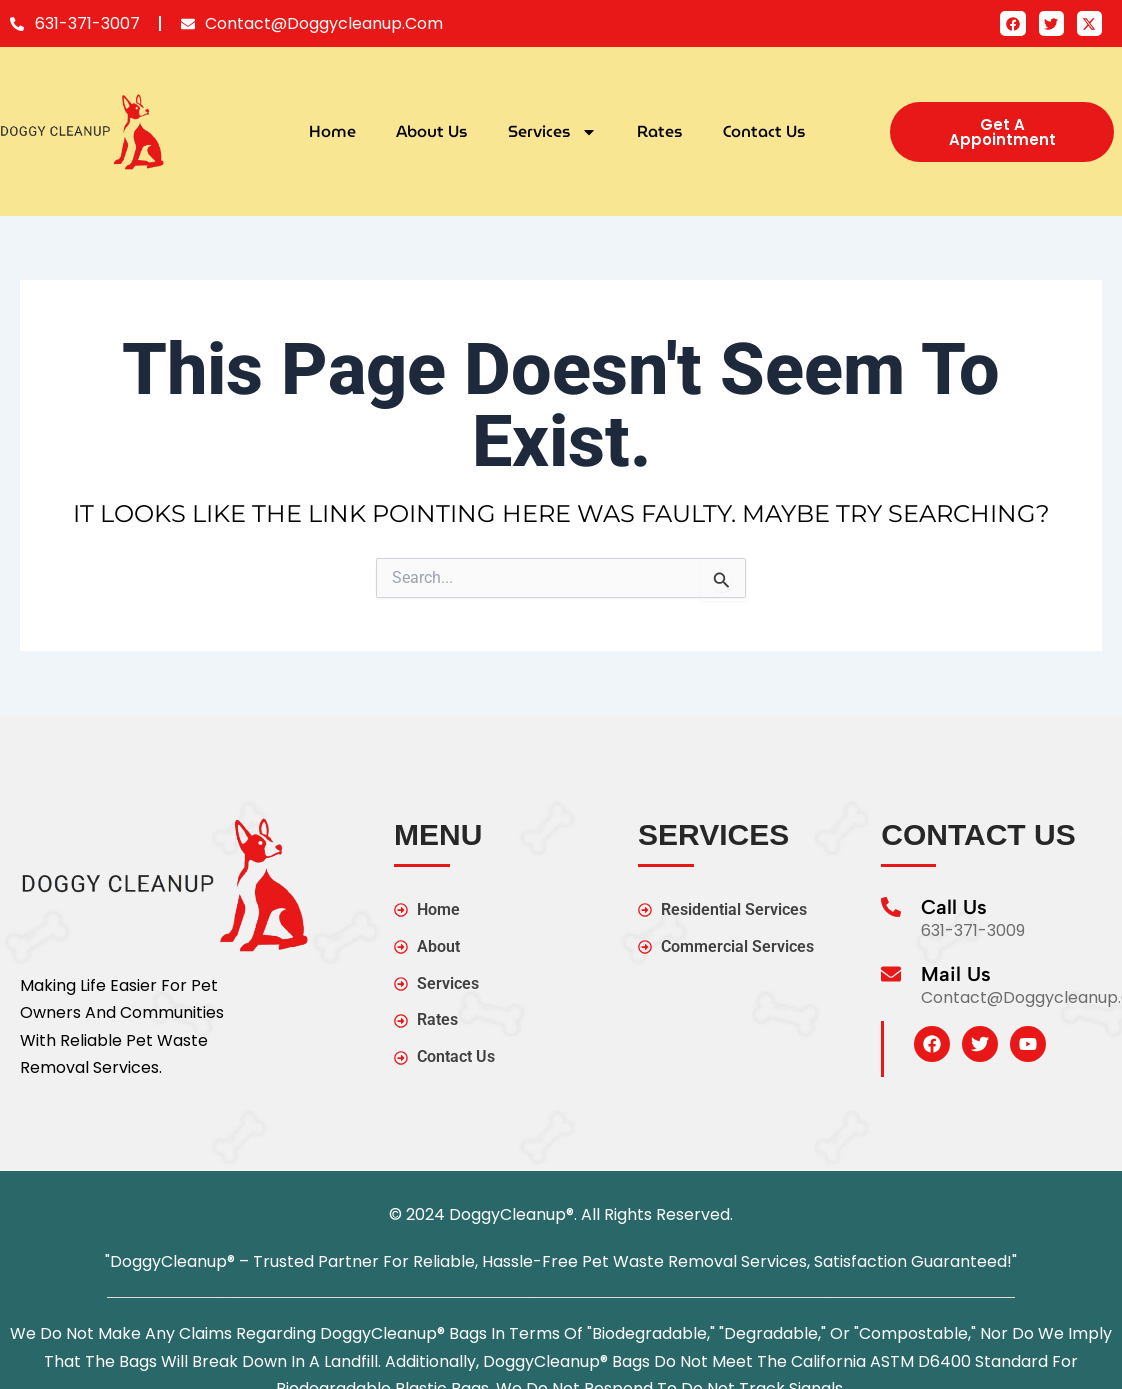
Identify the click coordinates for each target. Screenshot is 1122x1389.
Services (552, 132)
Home (332, 131)
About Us (432, 131)
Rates (660, 131)
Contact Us (764, 131)
